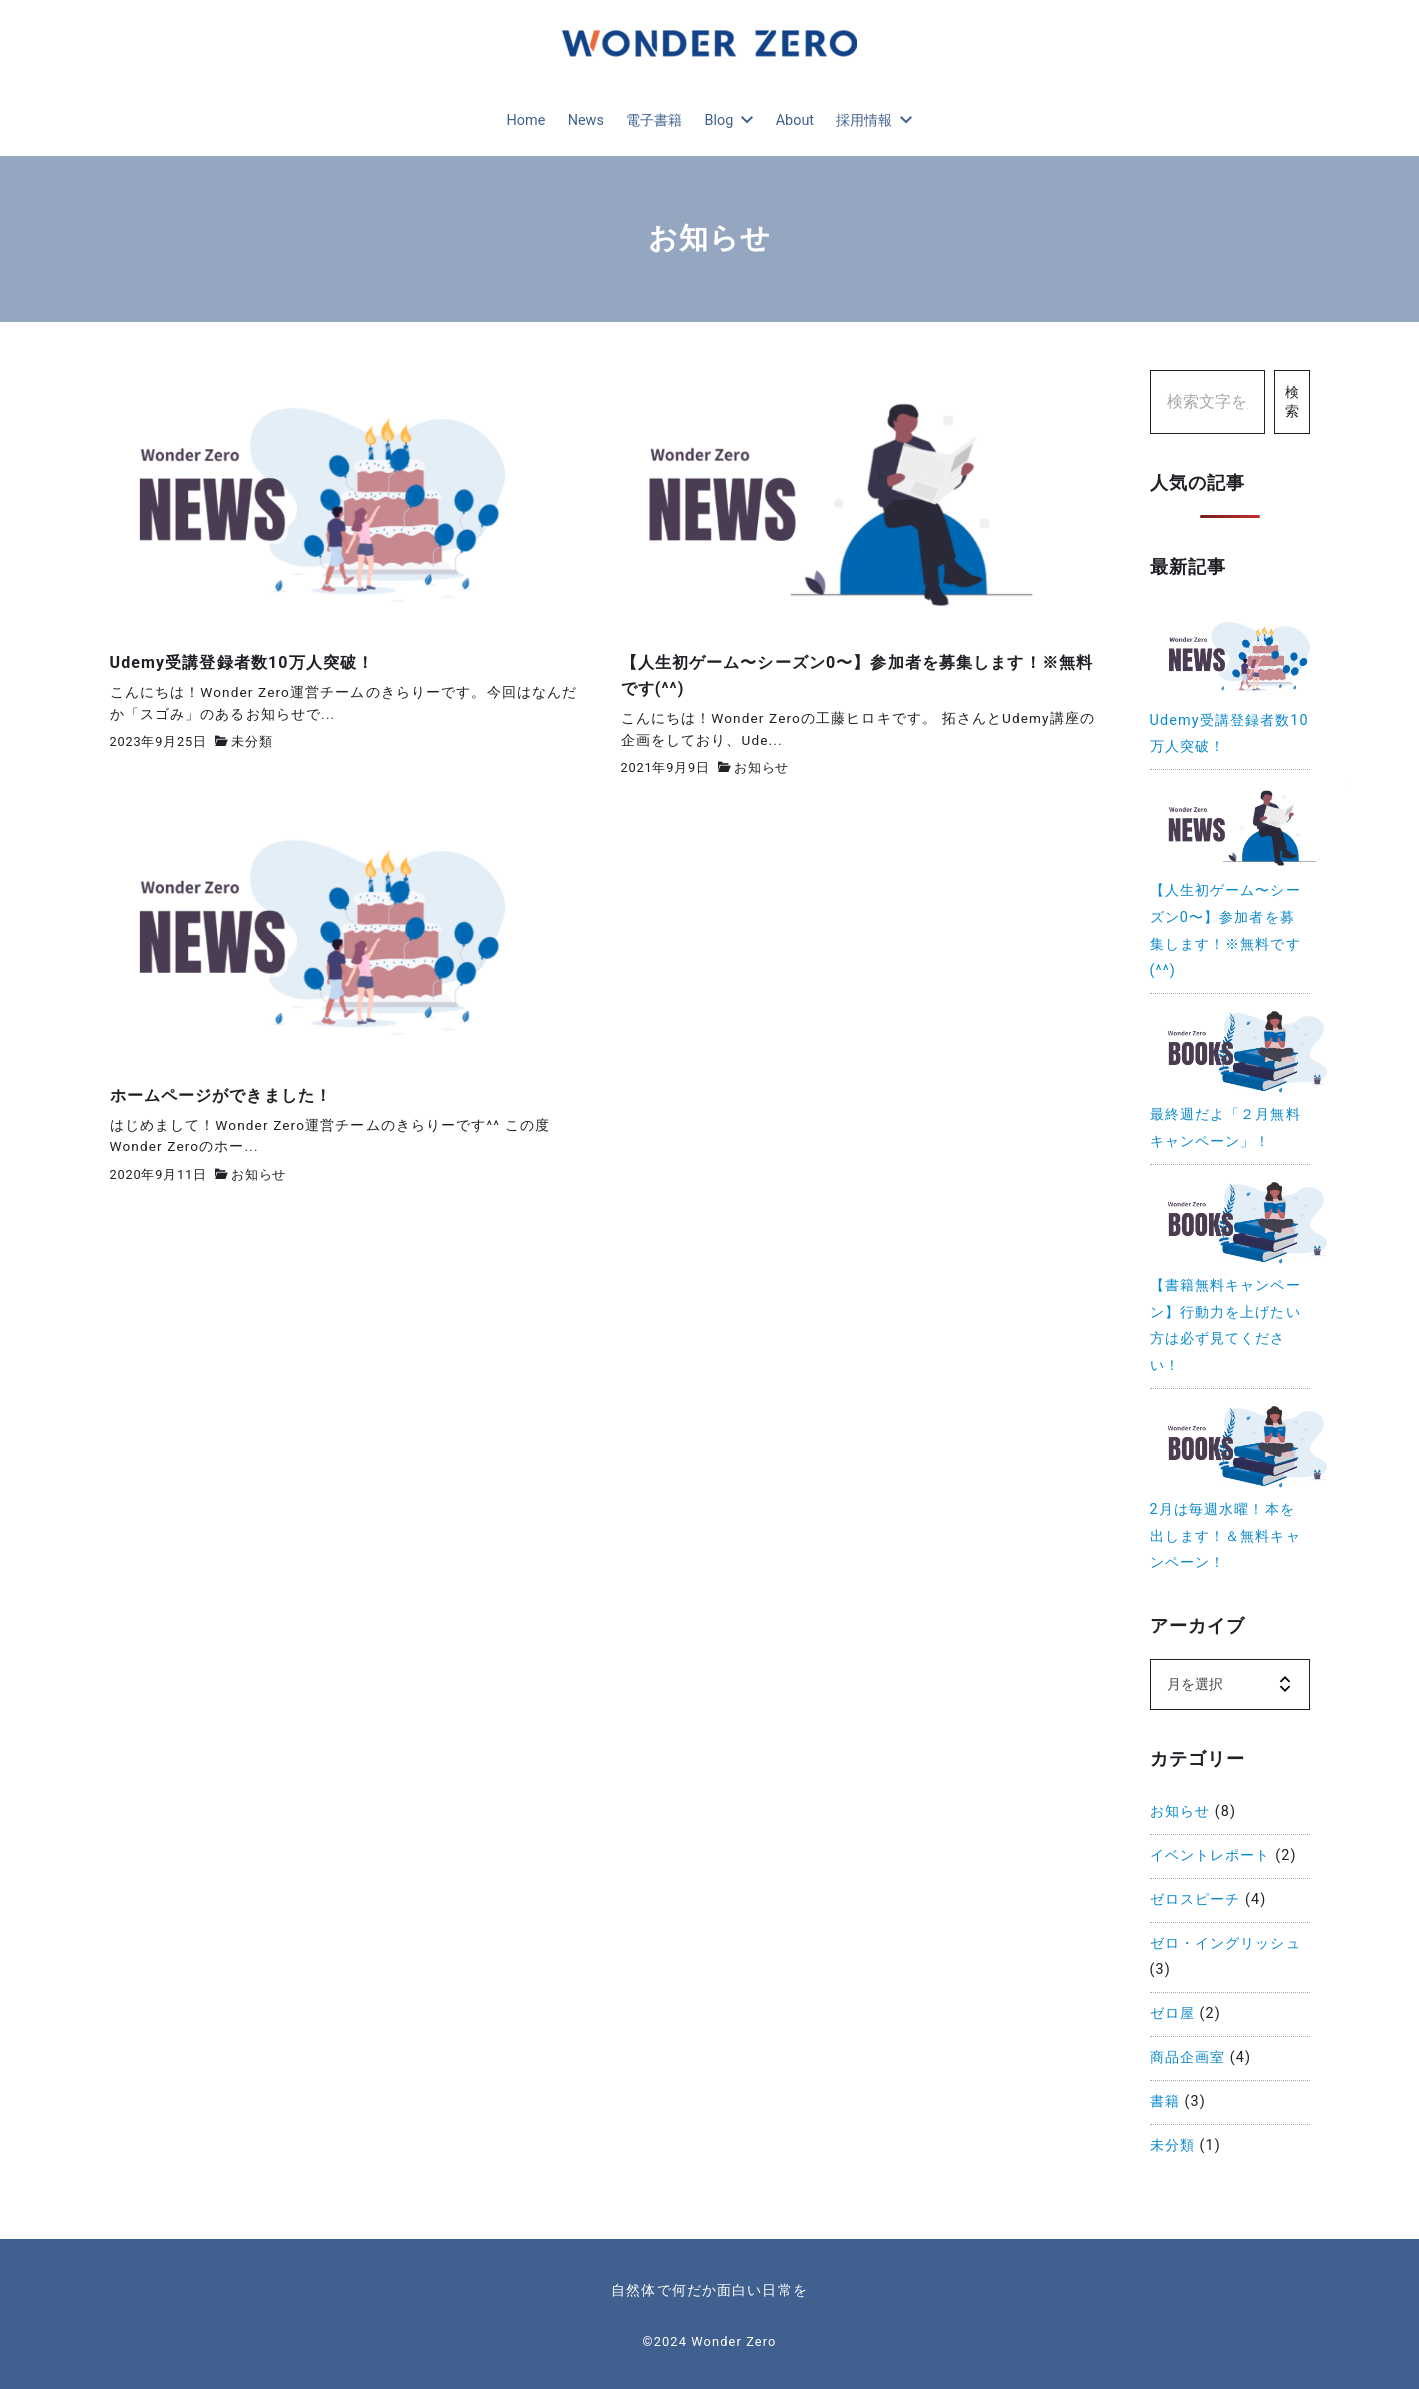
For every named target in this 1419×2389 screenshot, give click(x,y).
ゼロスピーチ (1195, 1899)
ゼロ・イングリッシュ (1225, 1943)
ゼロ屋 (1172, 2013)
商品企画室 (1188, 2057)
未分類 (251, 741)
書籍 (1165, 2101)
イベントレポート (1210, 1855)
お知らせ (761, 767)
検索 (1292, 402)
